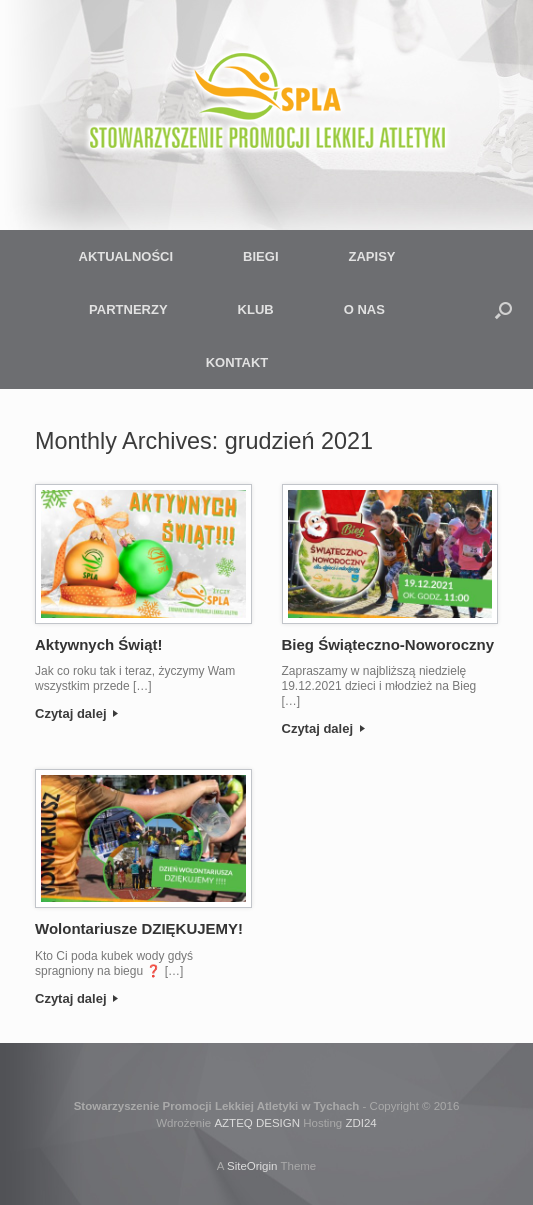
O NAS (364, 309)
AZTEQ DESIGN (257, 1123)
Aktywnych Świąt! (99, 644)
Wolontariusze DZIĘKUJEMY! (139, 928)
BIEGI (260, 256)
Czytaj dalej (76, 713)
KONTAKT (237, 362)
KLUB (256, 309)
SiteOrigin (252, 1166)
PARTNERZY (128, 309)
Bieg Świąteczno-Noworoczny (388, 644)
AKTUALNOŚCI (126, 256)
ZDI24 (360, 1123)
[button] (503, 309)
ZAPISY (372, 256)
